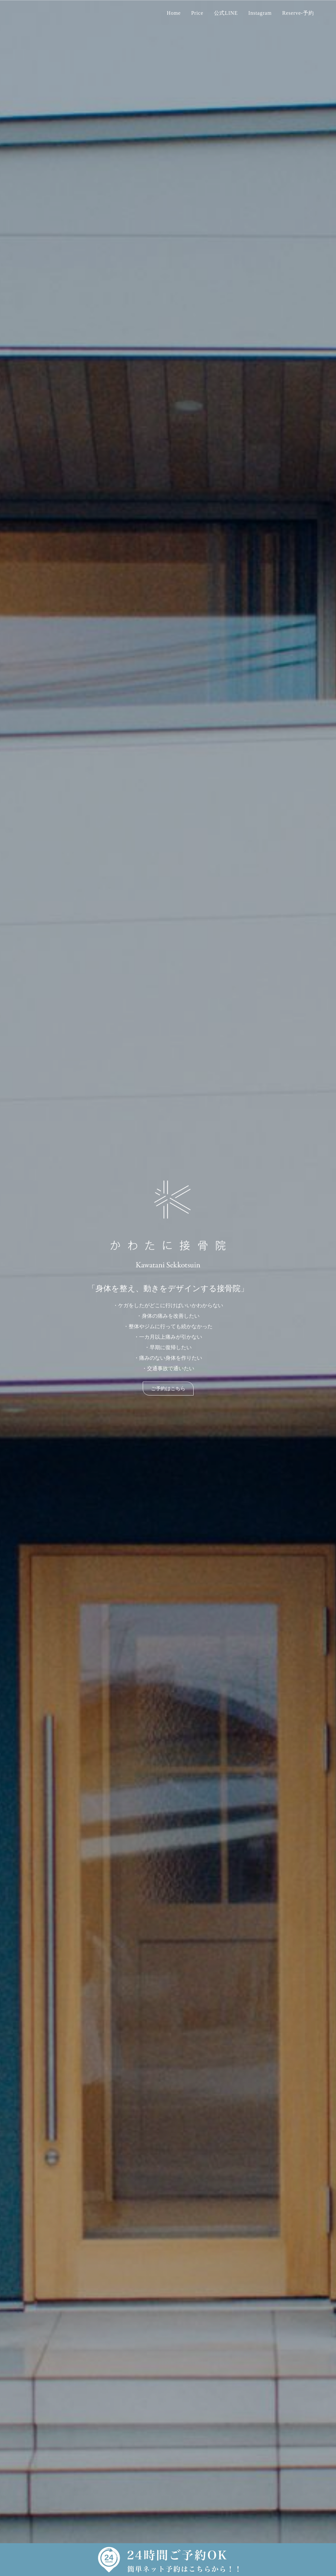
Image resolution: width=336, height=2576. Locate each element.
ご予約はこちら (168, 1388)
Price (197, 13)
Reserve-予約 (298, 13)
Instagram (260, 13)
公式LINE (226, 13)
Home (173, 13)
